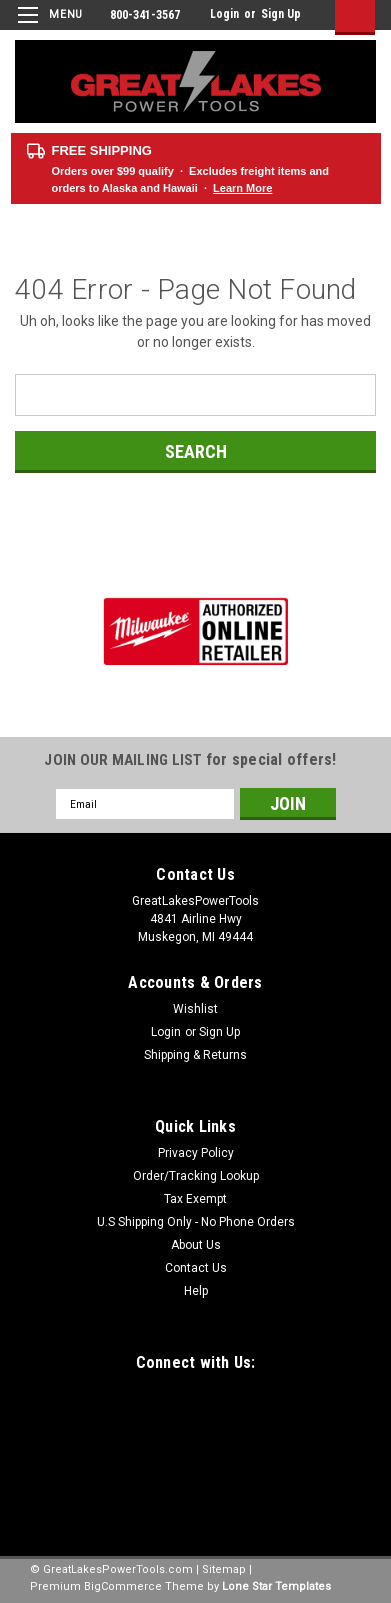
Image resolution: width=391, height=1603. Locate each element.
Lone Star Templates (276, 1586)
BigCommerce (123, 1586)
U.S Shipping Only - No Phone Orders (196, 1222)
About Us (196, 1245)
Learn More (242, 188)
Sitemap (224, 1569)
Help (196, 1291)
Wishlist (195, 1009)
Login (224, 14)
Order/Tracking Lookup (196, 1176)
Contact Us (196, 1268)
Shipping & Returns (195, 1055)
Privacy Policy (196, 1153)
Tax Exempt (195, 1199)
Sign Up (281, 14)
